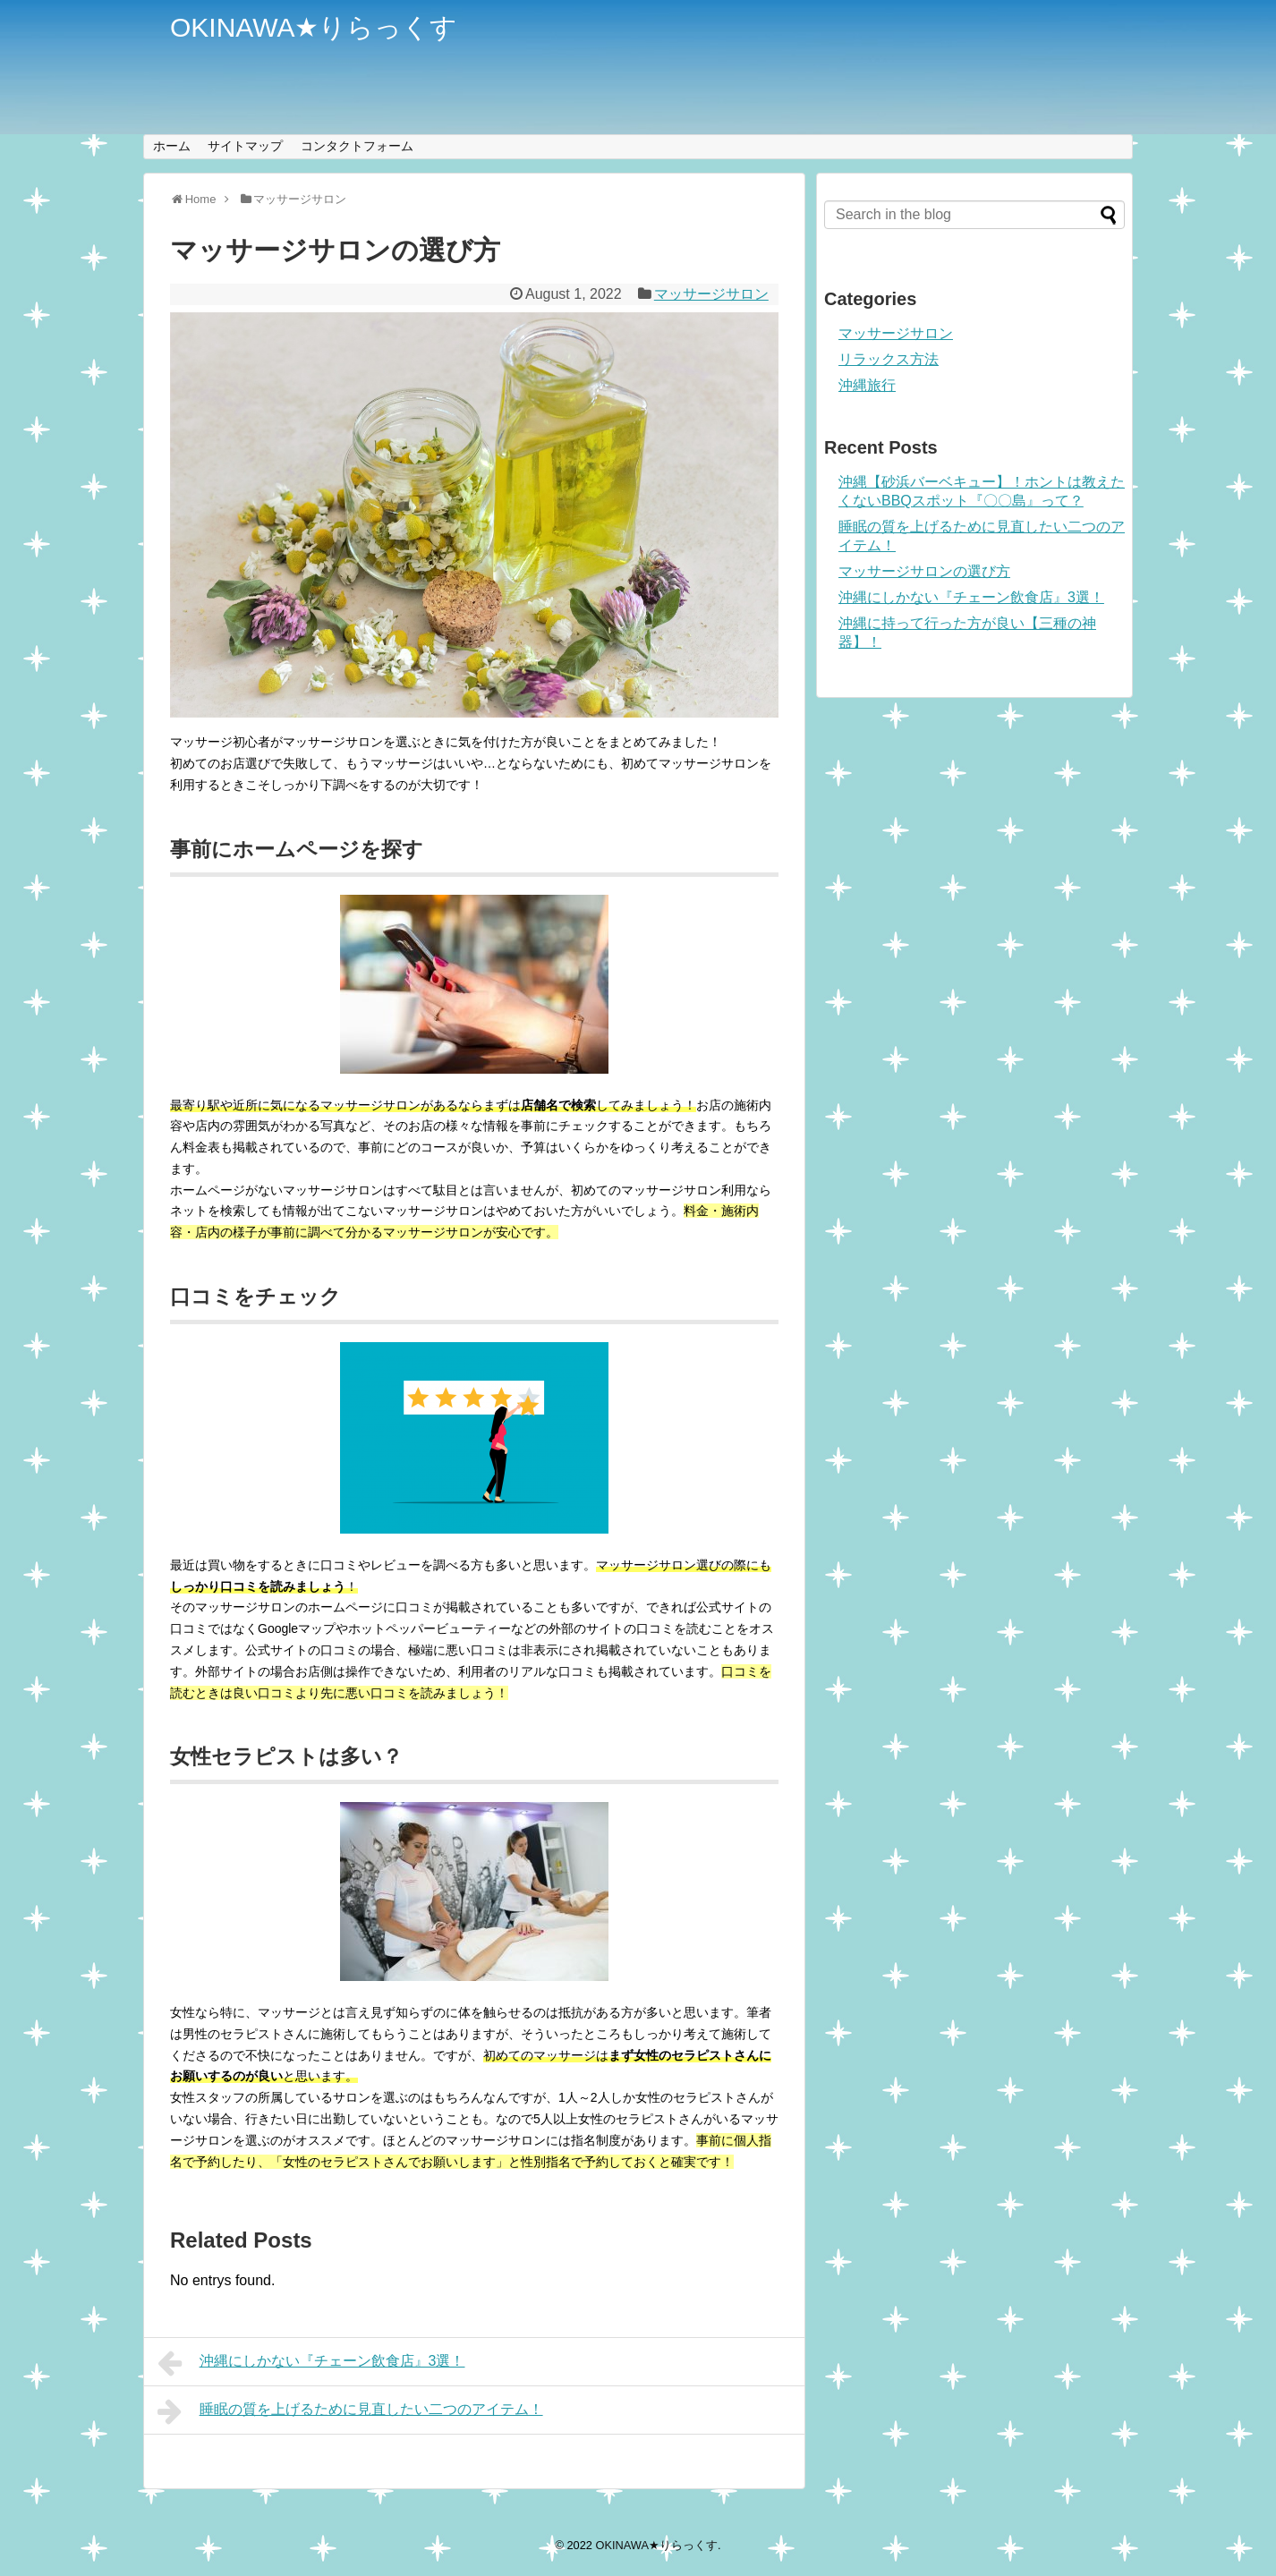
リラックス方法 (888, 359)
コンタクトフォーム (357, 146)
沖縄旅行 (867, 385)
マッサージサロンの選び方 (924, 571)
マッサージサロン (711, 294)
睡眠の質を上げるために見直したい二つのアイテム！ (350, 2411)
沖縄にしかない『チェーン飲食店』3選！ (311, 2363)
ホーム (172, 146)
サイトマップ (245, 146)
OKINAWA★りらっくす (313, 27)
